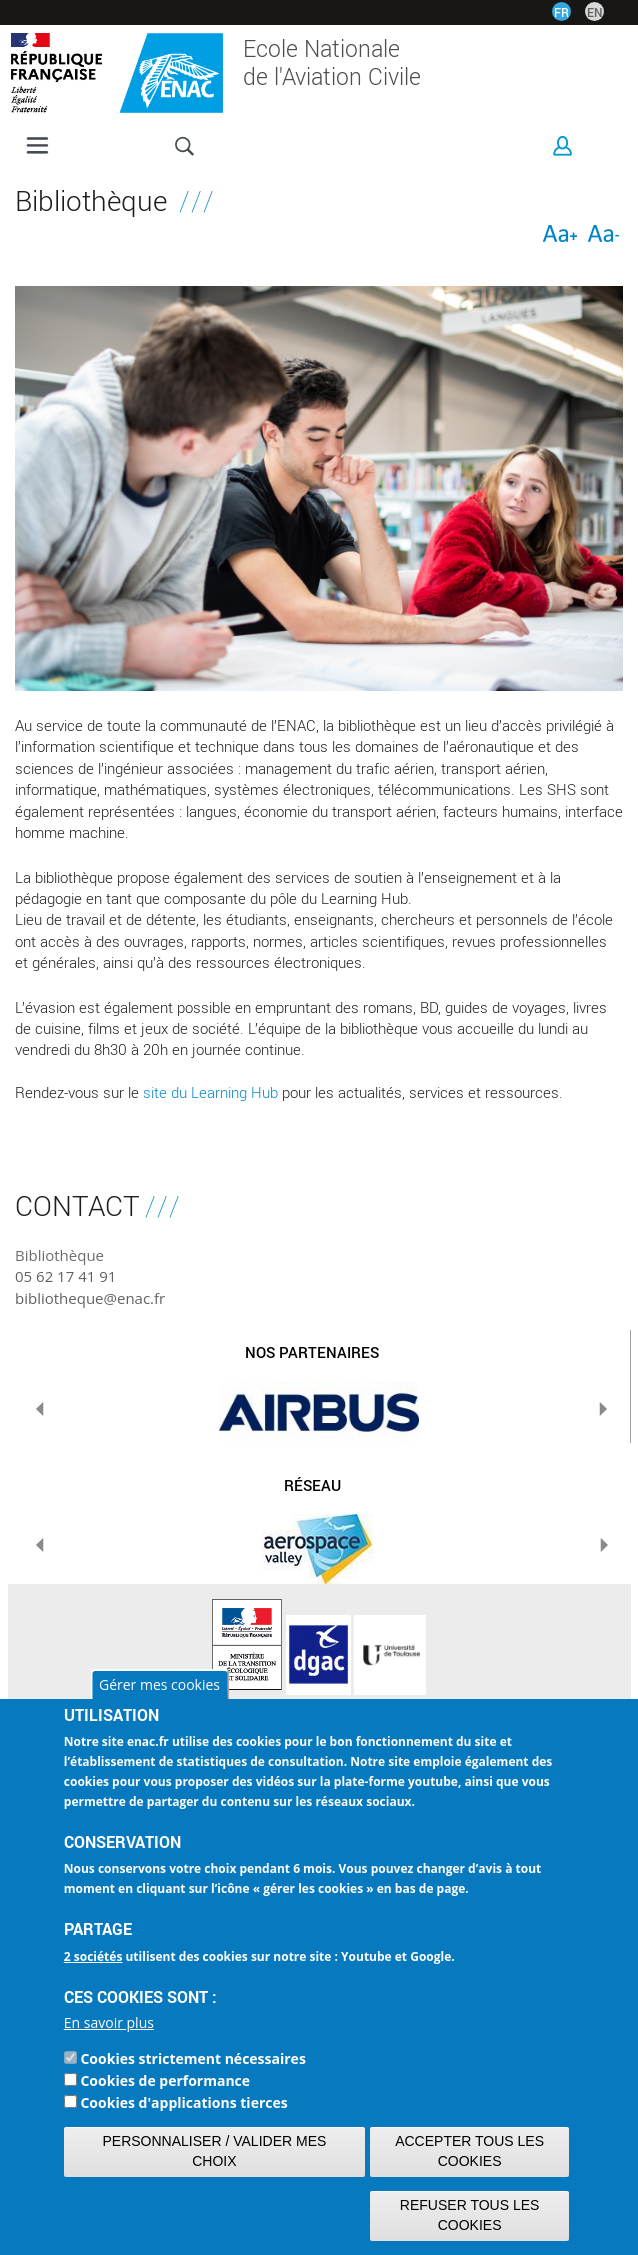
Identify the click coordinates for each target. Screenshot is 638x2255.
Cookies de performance (165, 2080)
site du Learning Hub (210, 1092)
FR (561, 12)
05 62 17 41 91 (65, 1276)
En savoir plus (109, 2022)
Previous (40, 1409)
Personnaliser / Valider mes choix (215, 2151)
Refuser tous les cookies (470, 2215)
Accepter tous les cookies (469, 2151)
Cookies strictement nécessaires (192, 2058)
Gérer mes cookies (159, 1684)
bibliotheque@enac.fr (90, 1298)
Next (603, 1409)
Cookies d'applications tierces (183, 2102)
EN (595, 12)
